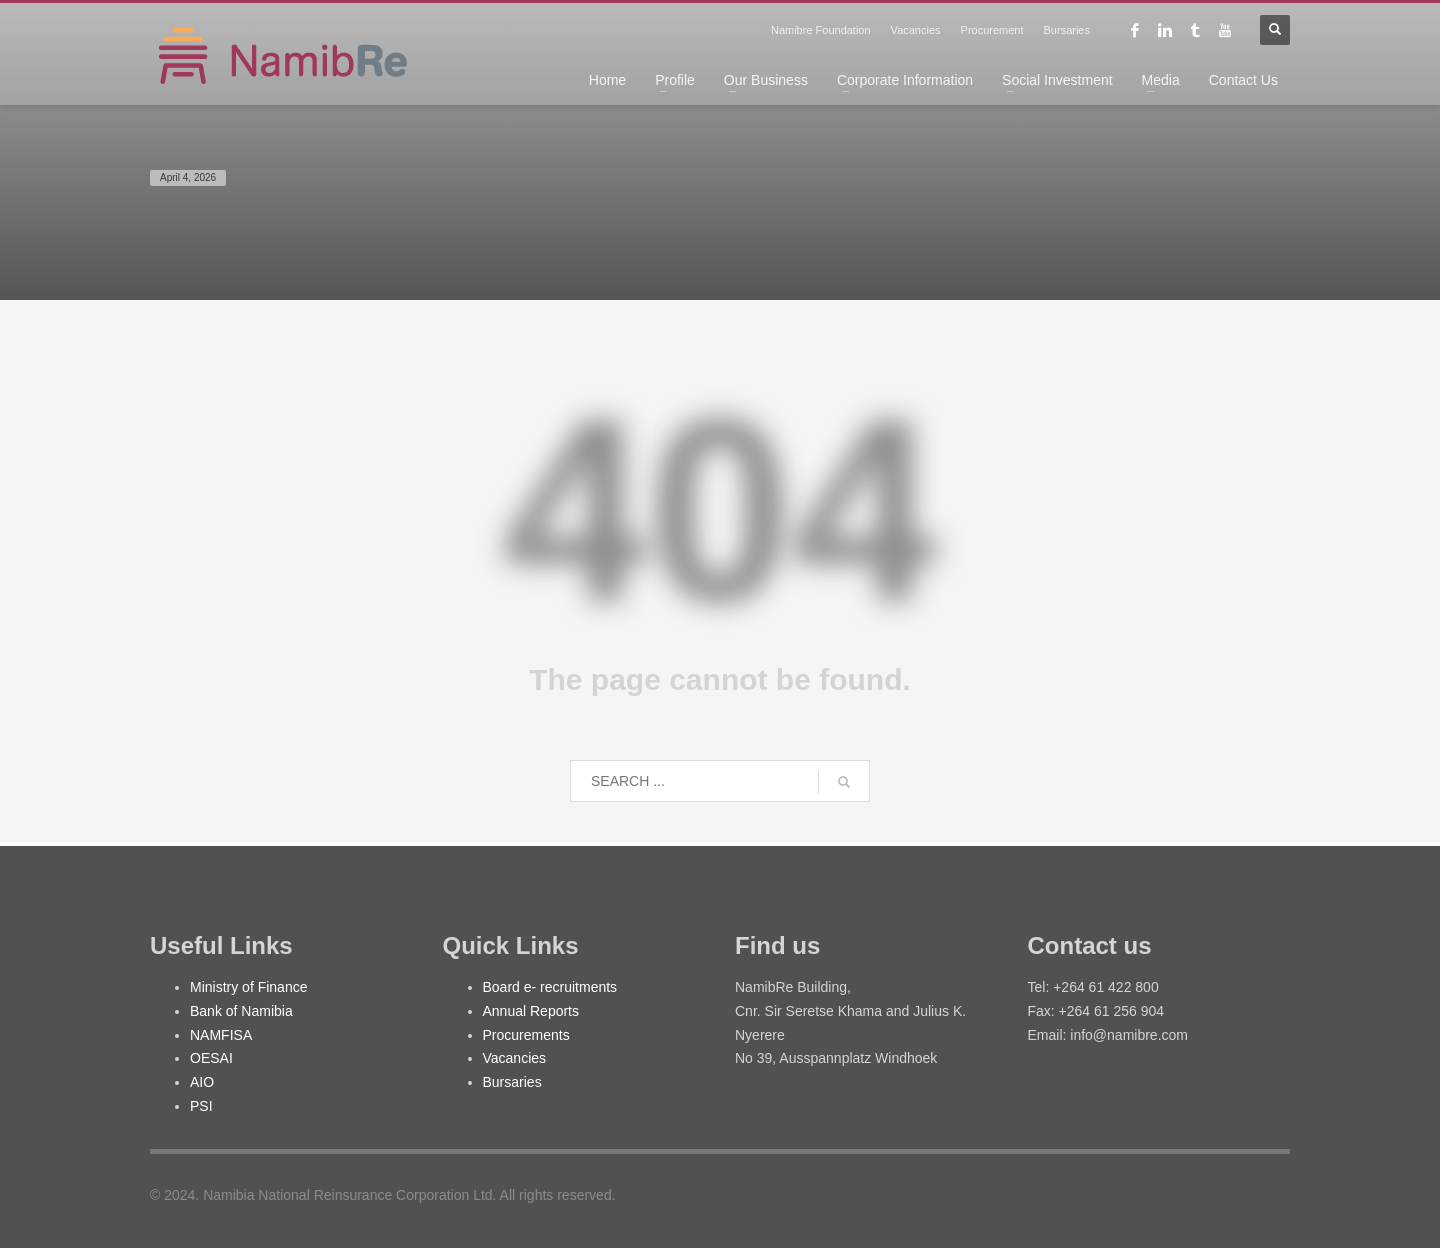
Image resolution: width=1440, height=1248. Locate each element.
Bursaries (1067, 30)
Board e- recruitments (550, 987)
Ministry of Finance (248, 987)
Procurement (992, 30)
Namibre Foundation (821, 30)
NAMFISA (221, 1035)
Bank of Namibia (241, 1011)
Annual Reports (531, 1011)
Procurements (526, 1035)
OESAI (211, 1058)
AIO (202, 1082)
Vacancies (916, 30)
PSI (201, 1106)
